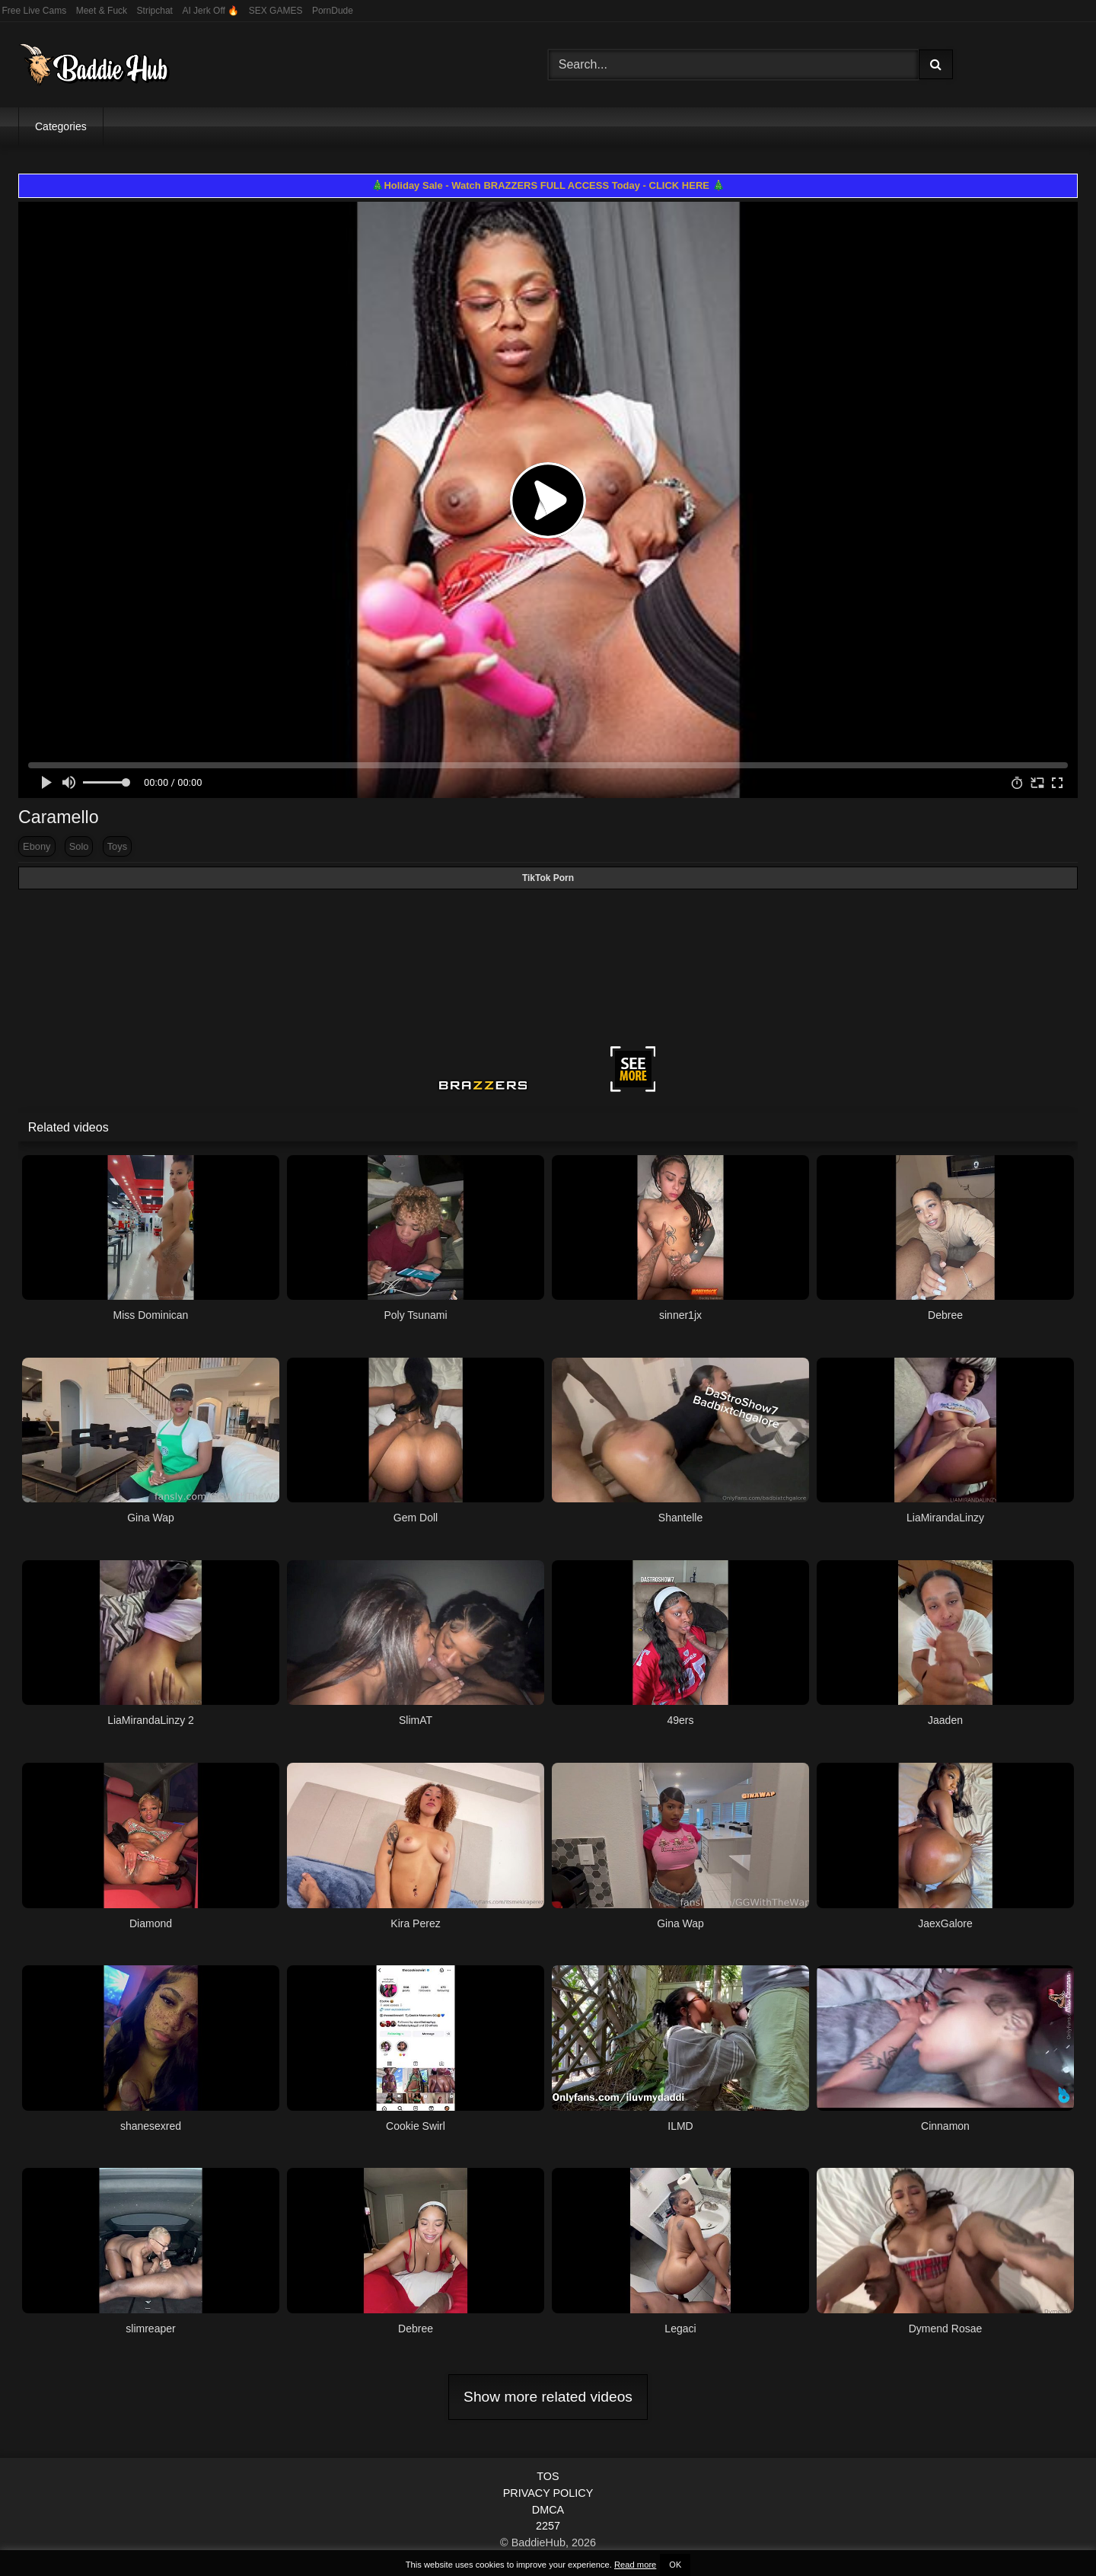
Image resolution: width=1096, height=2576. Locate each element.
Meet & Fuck (101, 10)
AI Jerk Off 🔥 (210, 10)
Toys (117, 846)
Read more (635, 2564)
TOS (548, 2476)
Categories (61, 126)
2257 (548, 2526)
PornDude (332, 10)
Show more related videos (548, 2397)
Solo (79, 846)
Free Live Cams (34, 10)
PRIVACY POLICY (548, 2493)
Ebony (36, 846)
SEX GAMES (276, 10)
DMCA (548, 2510)
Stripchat (155, 10)
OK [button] (675, 2564)
